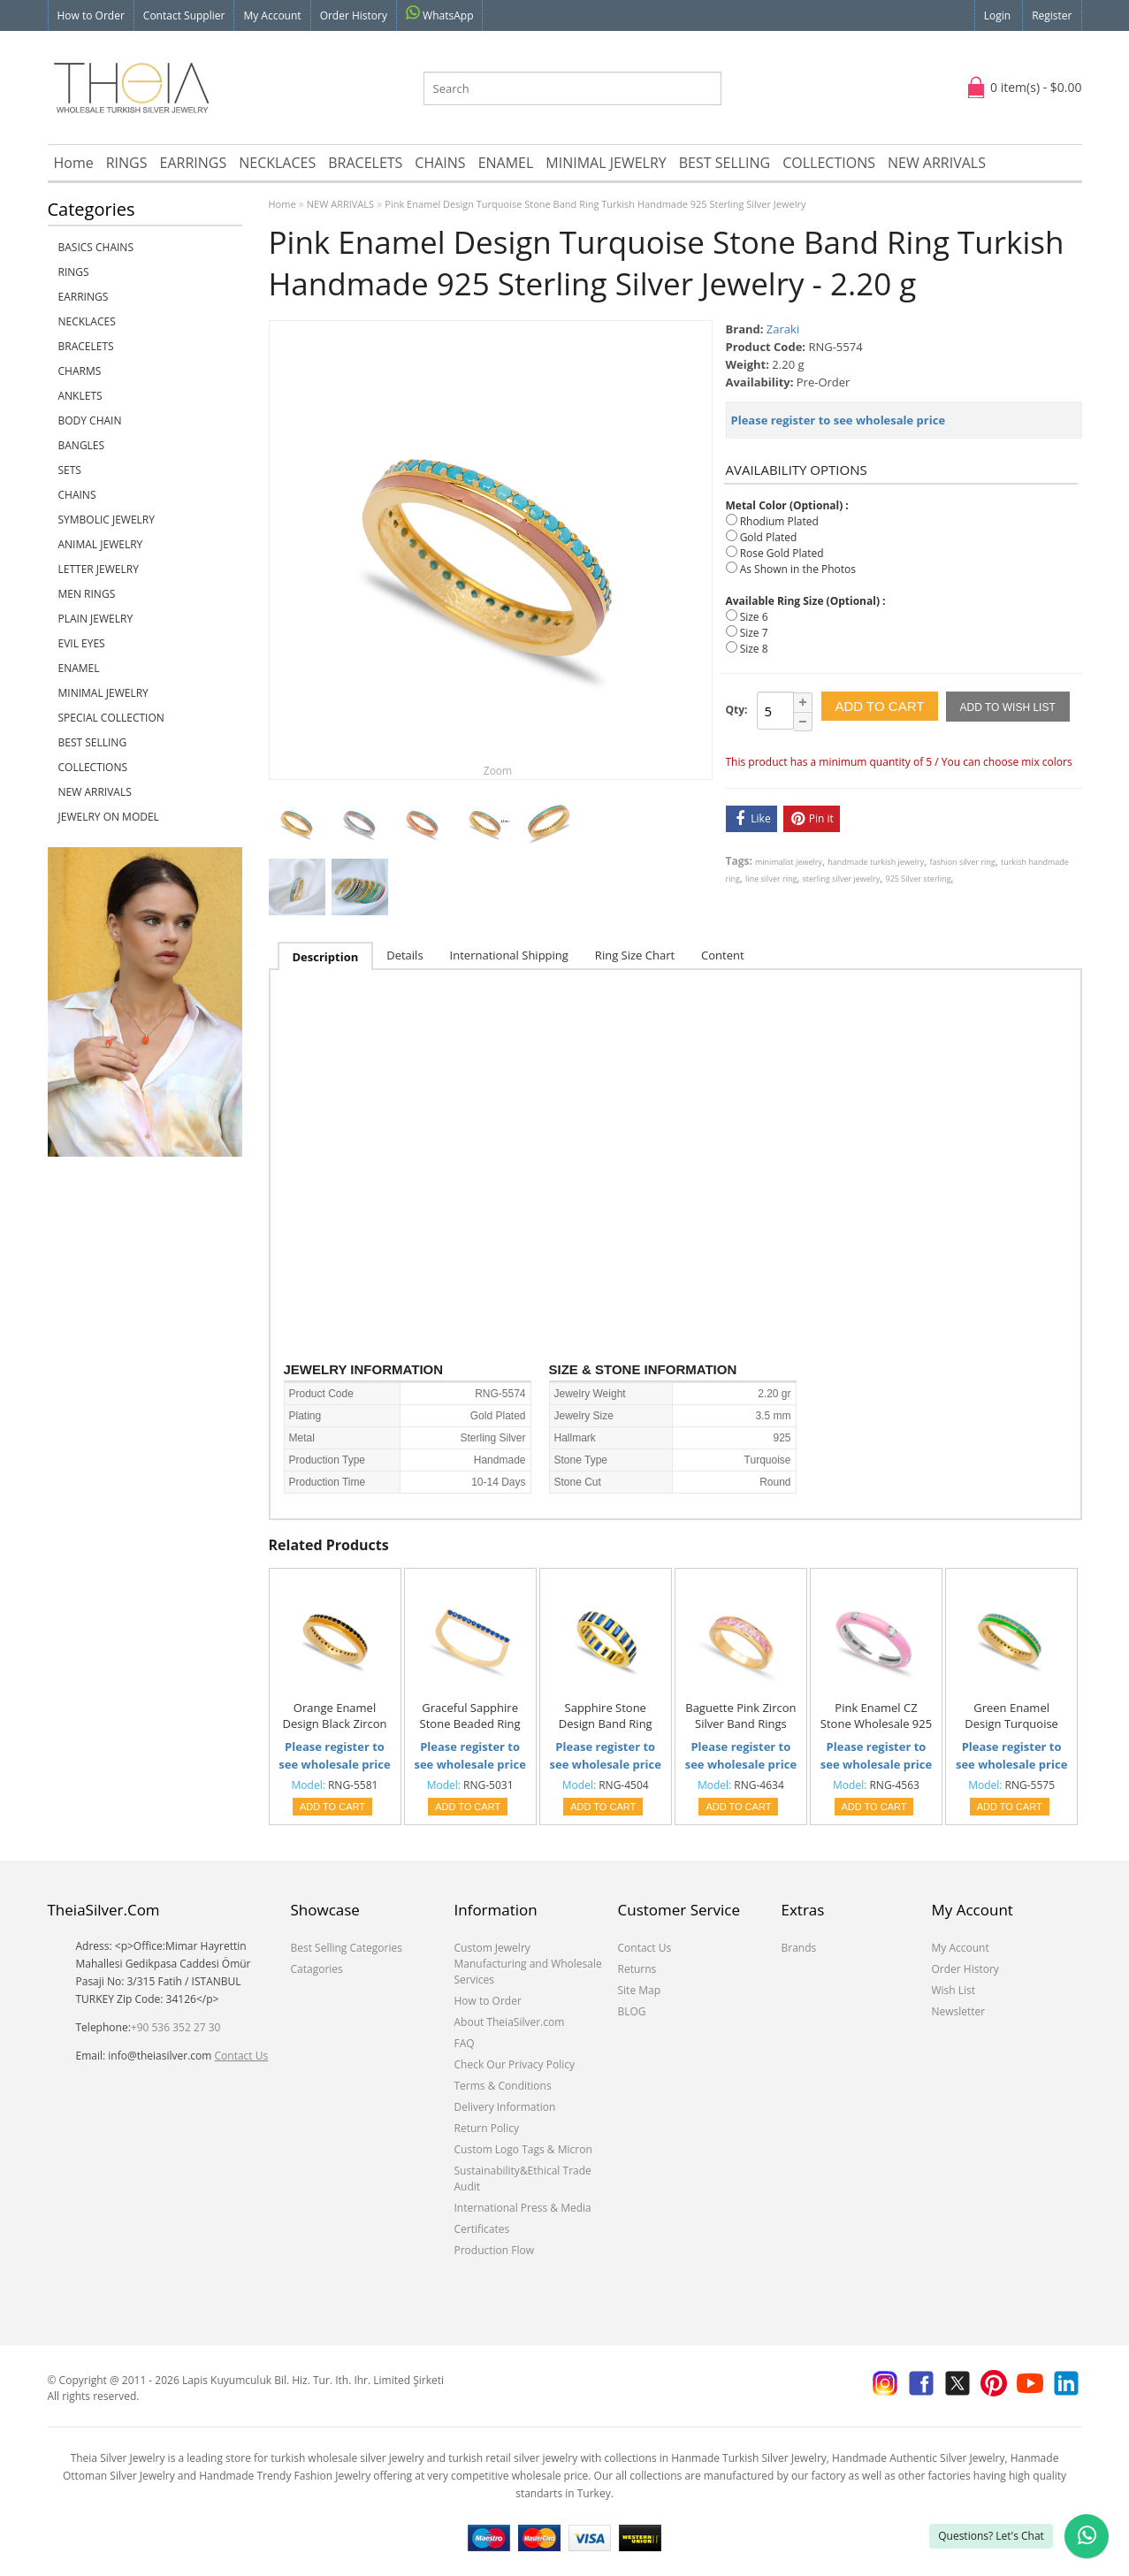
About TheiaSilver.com (509, 2021)
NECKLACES (277, 162)
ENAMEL (506, 162)
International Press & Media (522, 2207)
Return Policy (486, 2128)
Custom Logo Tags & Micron (523, 2149)
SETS (69, 470)
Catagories (317, 1968)
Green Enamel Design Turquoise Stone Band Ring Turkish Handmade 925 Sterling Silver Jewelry (1011, 1716)
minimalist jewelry (788, 862)
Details (404, 955)
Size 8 (754, 648)
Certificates (482, 2228)
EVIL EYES (81, 643)
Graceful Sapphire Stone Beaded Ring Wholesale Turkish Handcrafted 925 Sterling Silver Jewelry (470, 1716)
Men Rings (87, 593)
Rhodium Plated (779, 521)
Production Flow (494, 2250)
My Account (272, 15)
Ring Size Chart (635, 955)
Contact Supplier (184, 15)
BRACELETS (365, 162)
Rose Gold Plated (782, 553)
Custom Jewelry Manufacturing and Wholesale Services (528, 1963)
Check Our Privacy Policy (515, 2064)
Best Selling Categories (346, 1947)
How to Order (91, 15)
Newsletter (959, 2011)
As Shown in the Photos (798, 569)
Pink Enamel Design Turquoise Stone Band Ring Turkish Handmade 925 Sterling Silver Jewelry (595, 203)
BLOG (632, 2011)
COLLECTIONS (828, 162)
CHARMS (80, 370)
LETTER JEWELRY (98, 569)
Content (722, 955)
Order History (353, 15)
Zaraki (783, 329)
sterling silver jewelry (842, 878)
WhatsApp (440, 14)
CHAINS (440, 162)
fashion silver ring (963, 862)
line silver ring (771, 878)
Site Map (639, 1990)
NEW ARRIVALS (937, 162)
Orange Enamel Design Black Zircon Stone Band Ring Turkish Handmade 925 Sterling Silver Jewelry (334, 1716)
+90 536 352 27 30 (176, 2027)
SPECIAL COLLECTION (111, 717)
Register (1052, 15)
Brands (799, 1947)
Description (326, 957)
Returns (637, 1968)
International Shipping (509, 955)
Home (74, 162)
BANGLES (81, 445)
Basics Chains (96, 247)
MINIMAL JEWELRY (605, 162)
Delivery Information (505, 2106)
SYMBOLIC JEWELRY (106, 519)
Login (997, 15)
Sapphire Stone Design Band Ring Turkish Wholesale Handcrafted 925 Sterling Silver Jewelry (605, 1716)
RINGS (127, 162)
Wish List (954, 1990)
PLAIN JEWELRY (95, 618)
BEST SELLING (724, 162)
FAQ (464, 2043)
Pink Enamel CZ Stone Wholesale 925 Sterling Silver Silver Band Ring (876, 1716)
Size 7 (754, 632)
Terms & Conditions (503, 2085)
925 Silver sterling (918, 878)
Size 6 (754, 616)
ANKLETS (80, 395)
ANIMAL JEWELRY (100, 544)
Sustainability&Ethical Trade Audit (522, 2178)
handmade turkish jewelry (876, 862)
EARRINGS (193, 162)
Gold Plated (768, 537)
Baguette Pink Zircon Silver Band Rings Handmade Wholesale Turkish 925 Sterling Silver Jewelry (740, 1716)
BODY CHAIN (90, 420)
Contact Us (242, 2055)
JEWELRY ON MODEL (108, 816)
